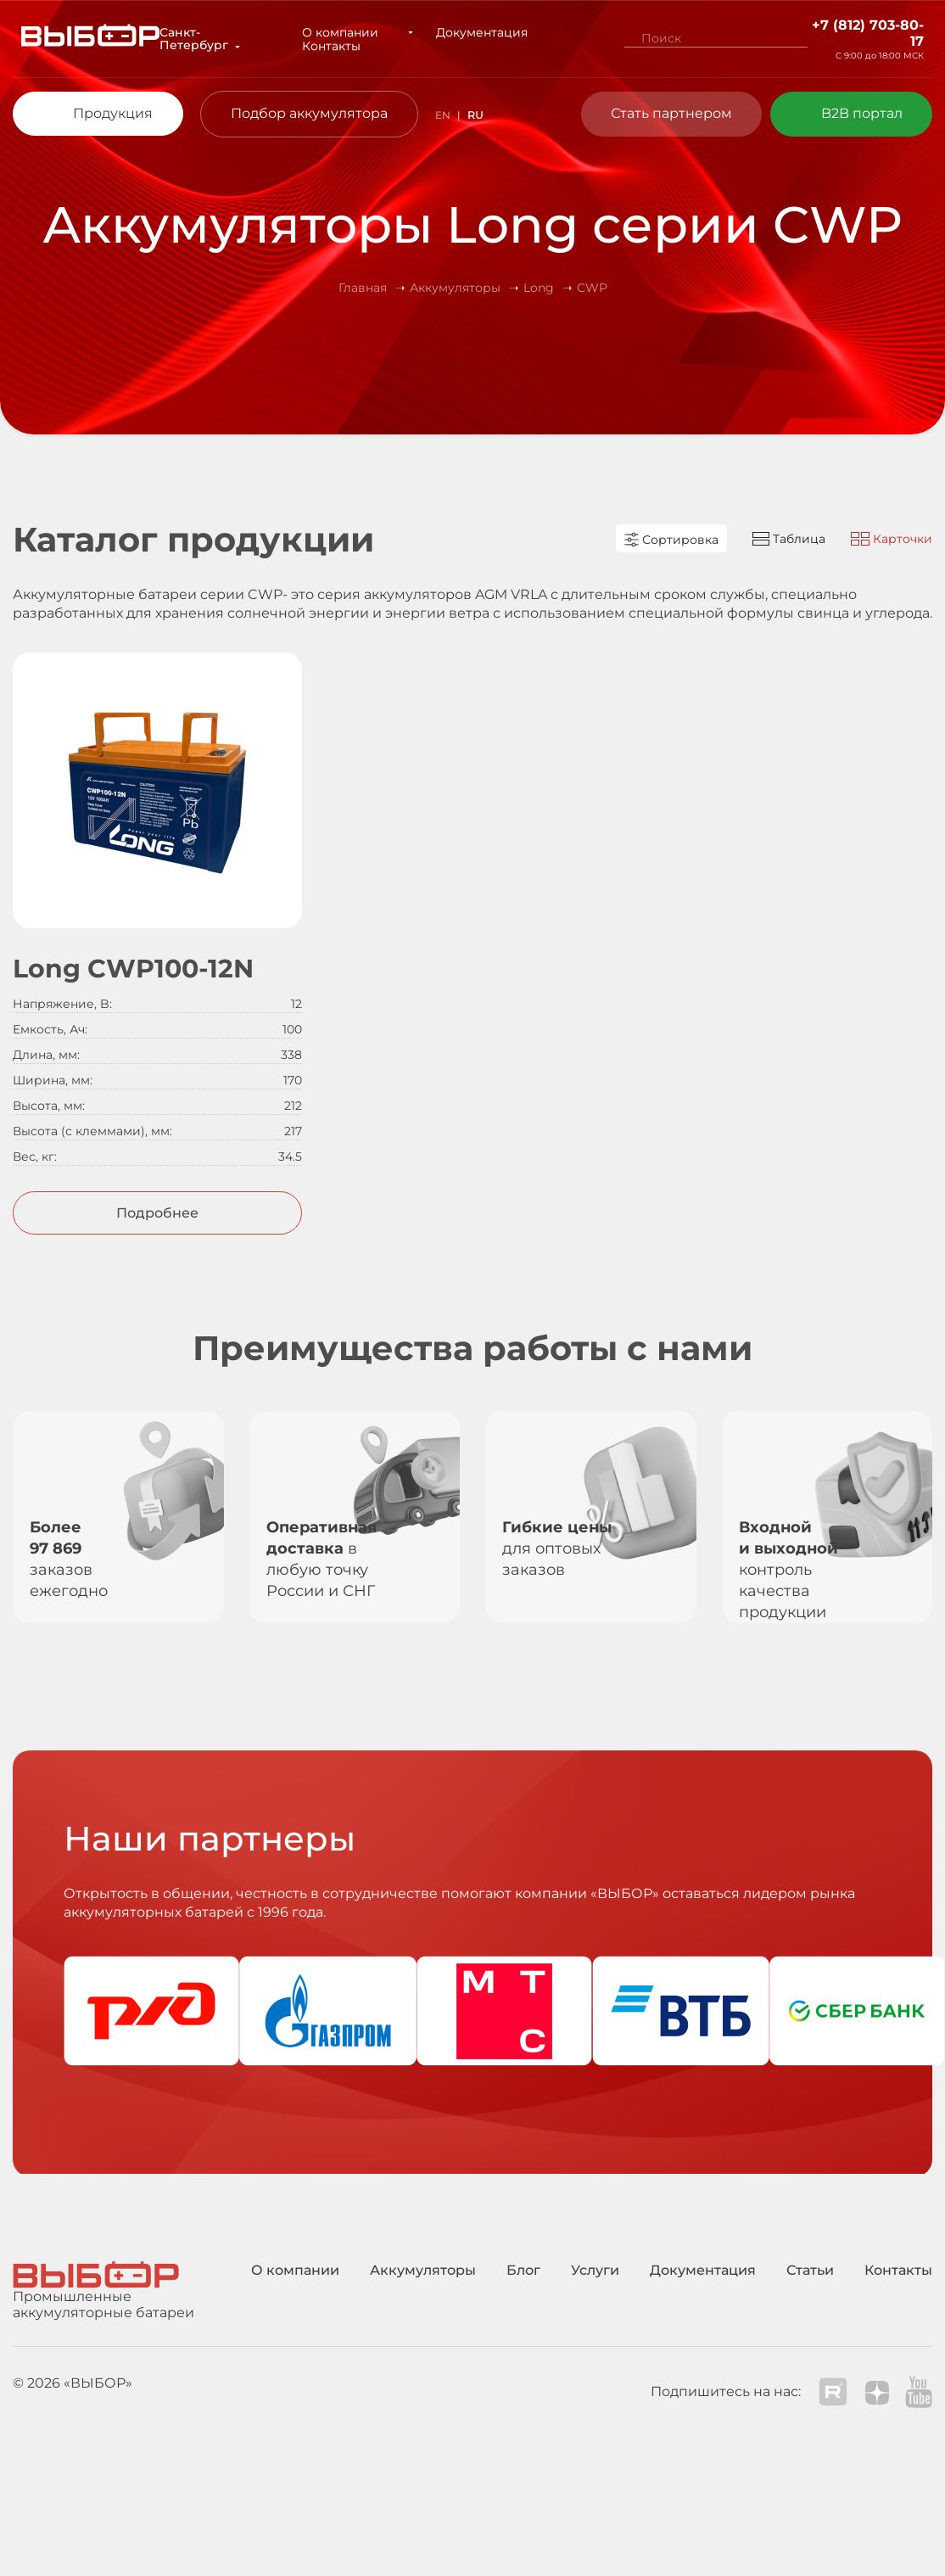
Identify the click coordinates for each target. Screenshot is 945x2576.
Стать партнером (671, 113)
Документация (462, 32)
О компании (344, 32)
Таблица (788, 538)
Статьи (810, 2270)
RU (475, 115)
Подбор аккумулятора (309, 113)
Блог (523, 2270)
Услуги (595, 2270)
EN (442, 115)
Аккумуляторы (423, 2270)
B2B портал (862, 113)
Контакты (335, 46)
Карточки (891, 538)
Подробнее (157, 1213)
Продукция (113, 113)
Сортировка (671, 539)
